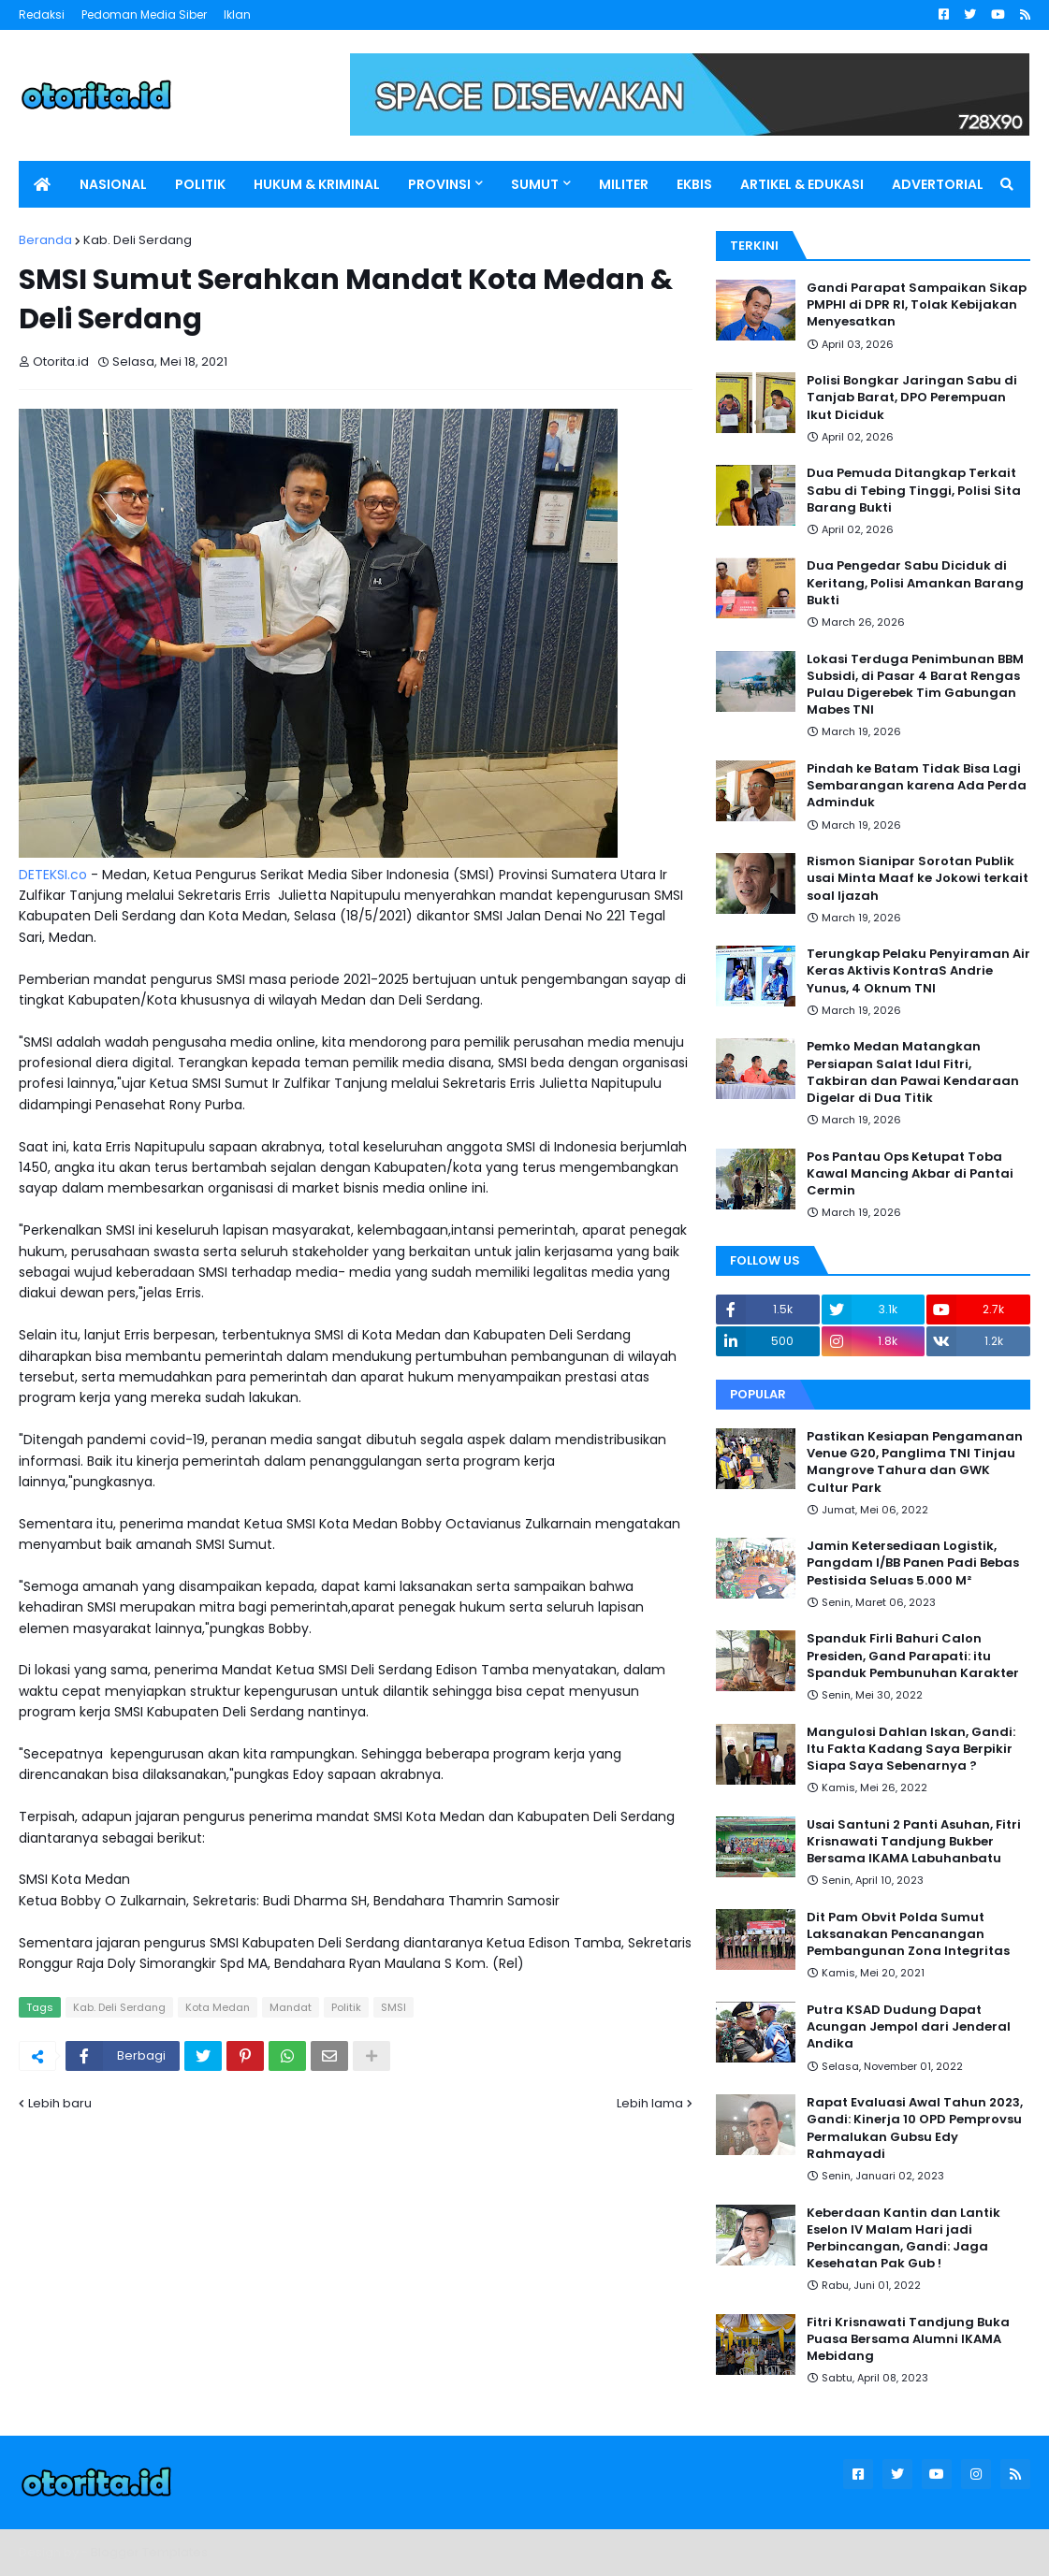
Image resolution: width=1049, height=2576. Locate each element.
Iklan (237, 14)
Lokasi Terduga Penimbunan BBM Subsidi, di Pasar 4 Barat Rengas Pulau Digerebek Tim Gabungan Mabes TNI (915, 685)
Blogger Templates (149, 2552)
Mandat (291, 2007)
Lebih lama (650, 2103)
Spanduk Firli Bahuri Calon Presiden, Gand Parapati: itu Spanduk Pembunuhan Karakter (913, 1655)
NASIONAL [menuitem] (113, 184)
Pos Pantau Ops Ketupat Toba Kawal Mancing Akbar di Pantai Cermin (910, 1174)
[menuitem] (42, 184)
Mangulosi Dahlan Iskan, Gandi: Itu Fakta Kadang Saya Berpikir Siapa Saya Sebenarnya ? (911, 1749)
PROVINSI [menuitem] (439, 184)
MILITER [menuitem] (623, 184)
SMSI (393, 2007)
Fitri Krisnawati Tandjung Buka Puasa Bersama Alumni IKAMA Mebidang (908, 2339)
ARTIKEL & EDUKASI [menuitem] (802, 184)
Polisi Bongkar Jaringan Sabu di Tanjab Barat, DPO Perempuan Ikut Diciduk (912, 397)
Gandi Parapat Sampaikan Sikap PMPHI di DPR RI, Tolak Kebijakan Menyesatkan (917, 305)
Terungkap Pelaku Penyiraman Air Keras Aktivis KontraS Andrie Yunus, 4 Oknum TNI (918, 971)
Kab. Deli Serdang (137, 240)
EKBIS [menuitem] (694, 184)
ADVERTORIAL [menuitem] (937, 184)
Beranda (45, 240)
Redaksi (42, 14)
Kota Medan (217, 2007)
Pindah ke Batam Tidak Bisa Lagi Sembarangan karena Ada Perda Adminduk (917, 785)
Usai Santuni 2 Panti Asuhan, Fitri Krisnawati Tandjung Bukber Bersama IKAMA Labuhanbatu (914, 1841)
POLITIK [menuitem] (200, 184)
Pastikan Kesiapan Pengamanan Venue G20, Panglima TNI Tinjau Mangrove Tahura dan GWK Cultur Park (915, 1462)
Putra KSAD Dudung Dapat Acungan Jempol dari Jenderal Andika (909, 2027)
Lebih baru (60, 2103)
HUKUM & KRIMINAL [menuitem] (317, 184)
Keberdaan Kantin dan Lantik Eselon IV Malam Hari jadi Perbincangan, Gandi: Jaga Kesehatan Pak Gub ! (903, 2239)
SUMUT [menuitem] (535, 184)
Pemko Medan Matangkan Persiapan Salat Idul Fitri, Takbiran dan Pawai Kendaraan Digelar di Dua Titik (913, 1072)
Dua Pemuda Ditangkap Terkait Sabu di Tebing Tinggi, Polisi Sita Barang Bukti (914, 490)
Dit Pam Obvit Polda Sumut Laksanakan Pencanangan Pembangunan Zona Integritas (908, 1934)
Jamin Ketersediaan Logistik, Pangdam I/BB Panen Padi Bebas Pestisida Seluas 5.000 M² (913, 1563)
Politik (346, 2007)
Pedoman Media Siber (144, 14)
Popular (758, 1394)
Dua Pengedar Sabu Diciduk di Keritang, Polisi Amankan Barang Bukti (915, 582)
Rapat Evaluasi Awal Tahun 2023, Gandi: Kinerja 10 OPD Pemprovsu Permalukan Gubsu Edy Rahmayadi (915, 2128)
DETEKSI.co (53, 874)
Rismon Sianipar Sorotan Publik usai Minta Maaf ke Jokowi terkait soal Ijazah (917, 878)
